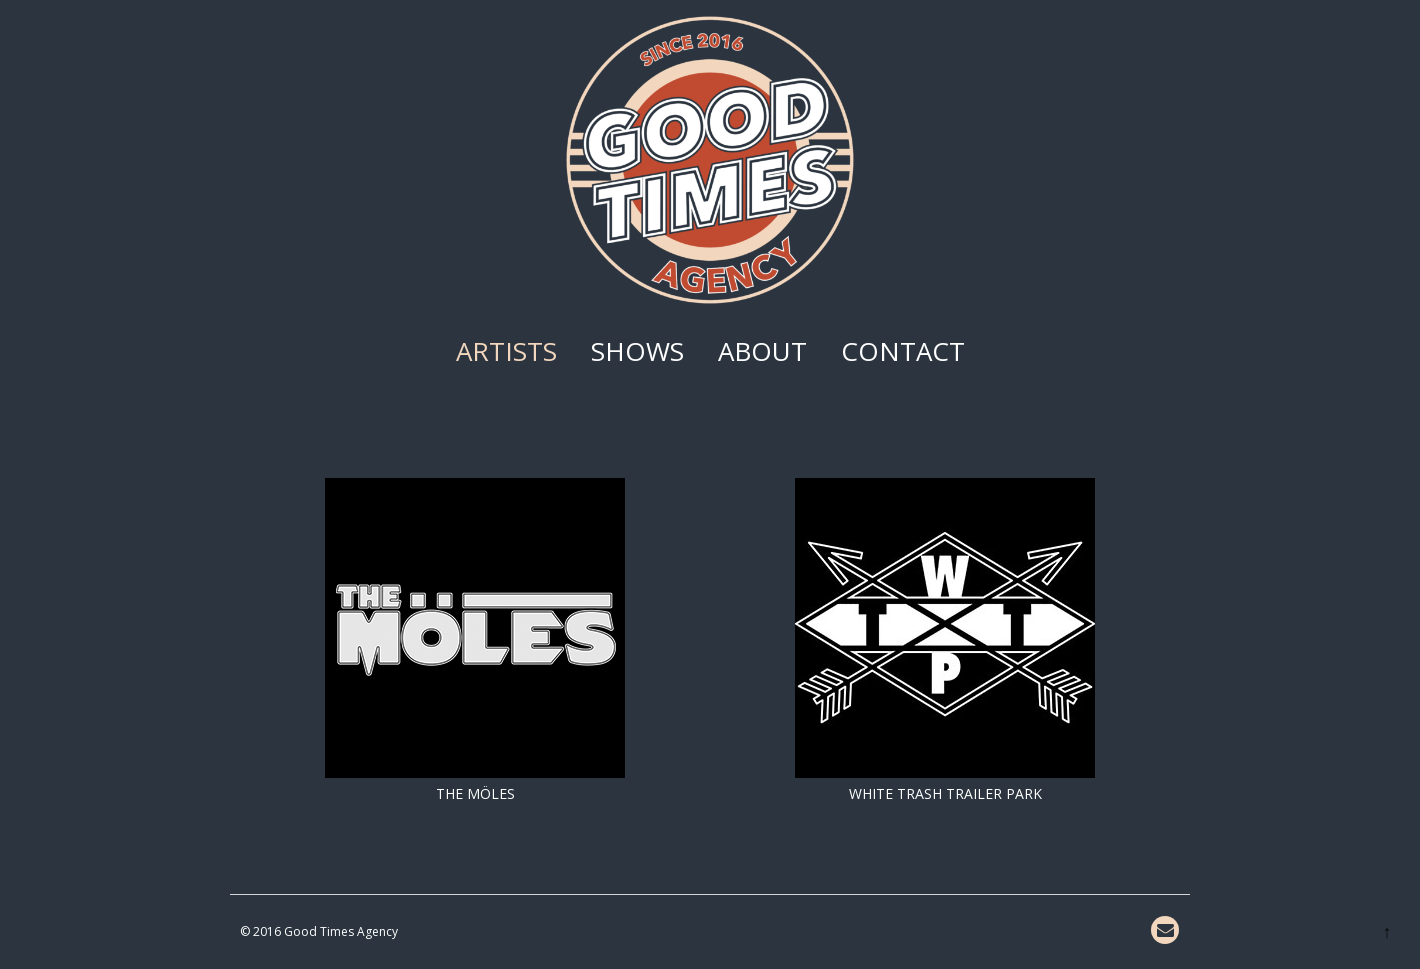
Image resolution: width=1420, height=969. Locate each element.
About (762, 351)
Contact (903, 351)
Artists (506, 351)
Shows (637, 351)
